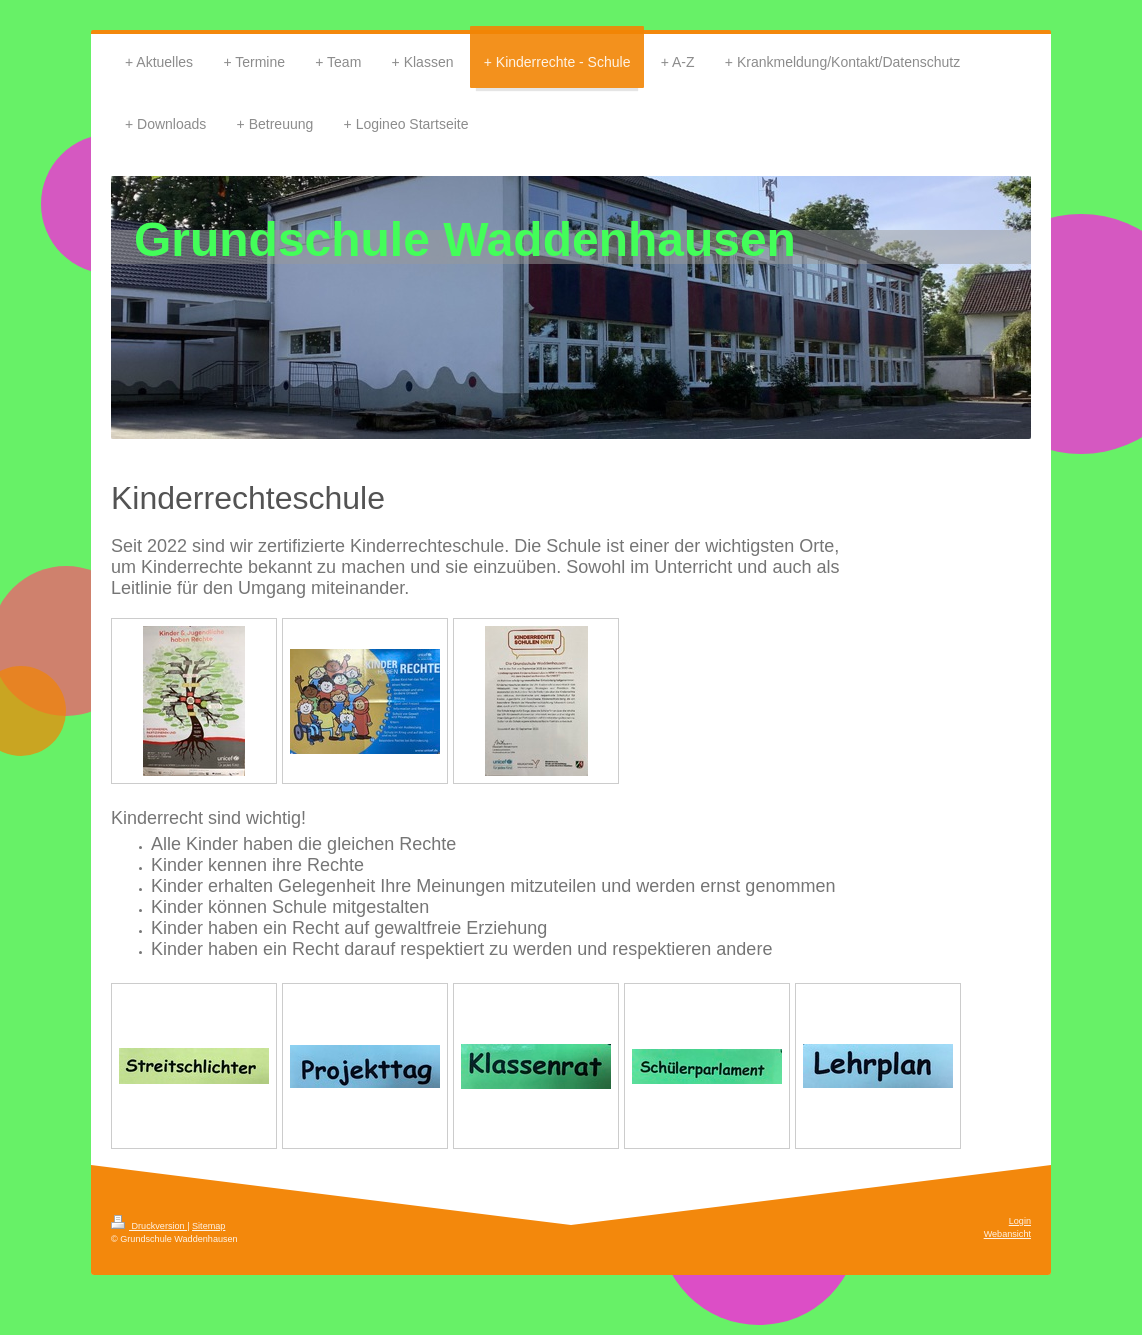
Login (1020, 1221)
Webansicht (1007, 1234)
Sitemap (208, 1226)
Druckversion (149, 1226)
